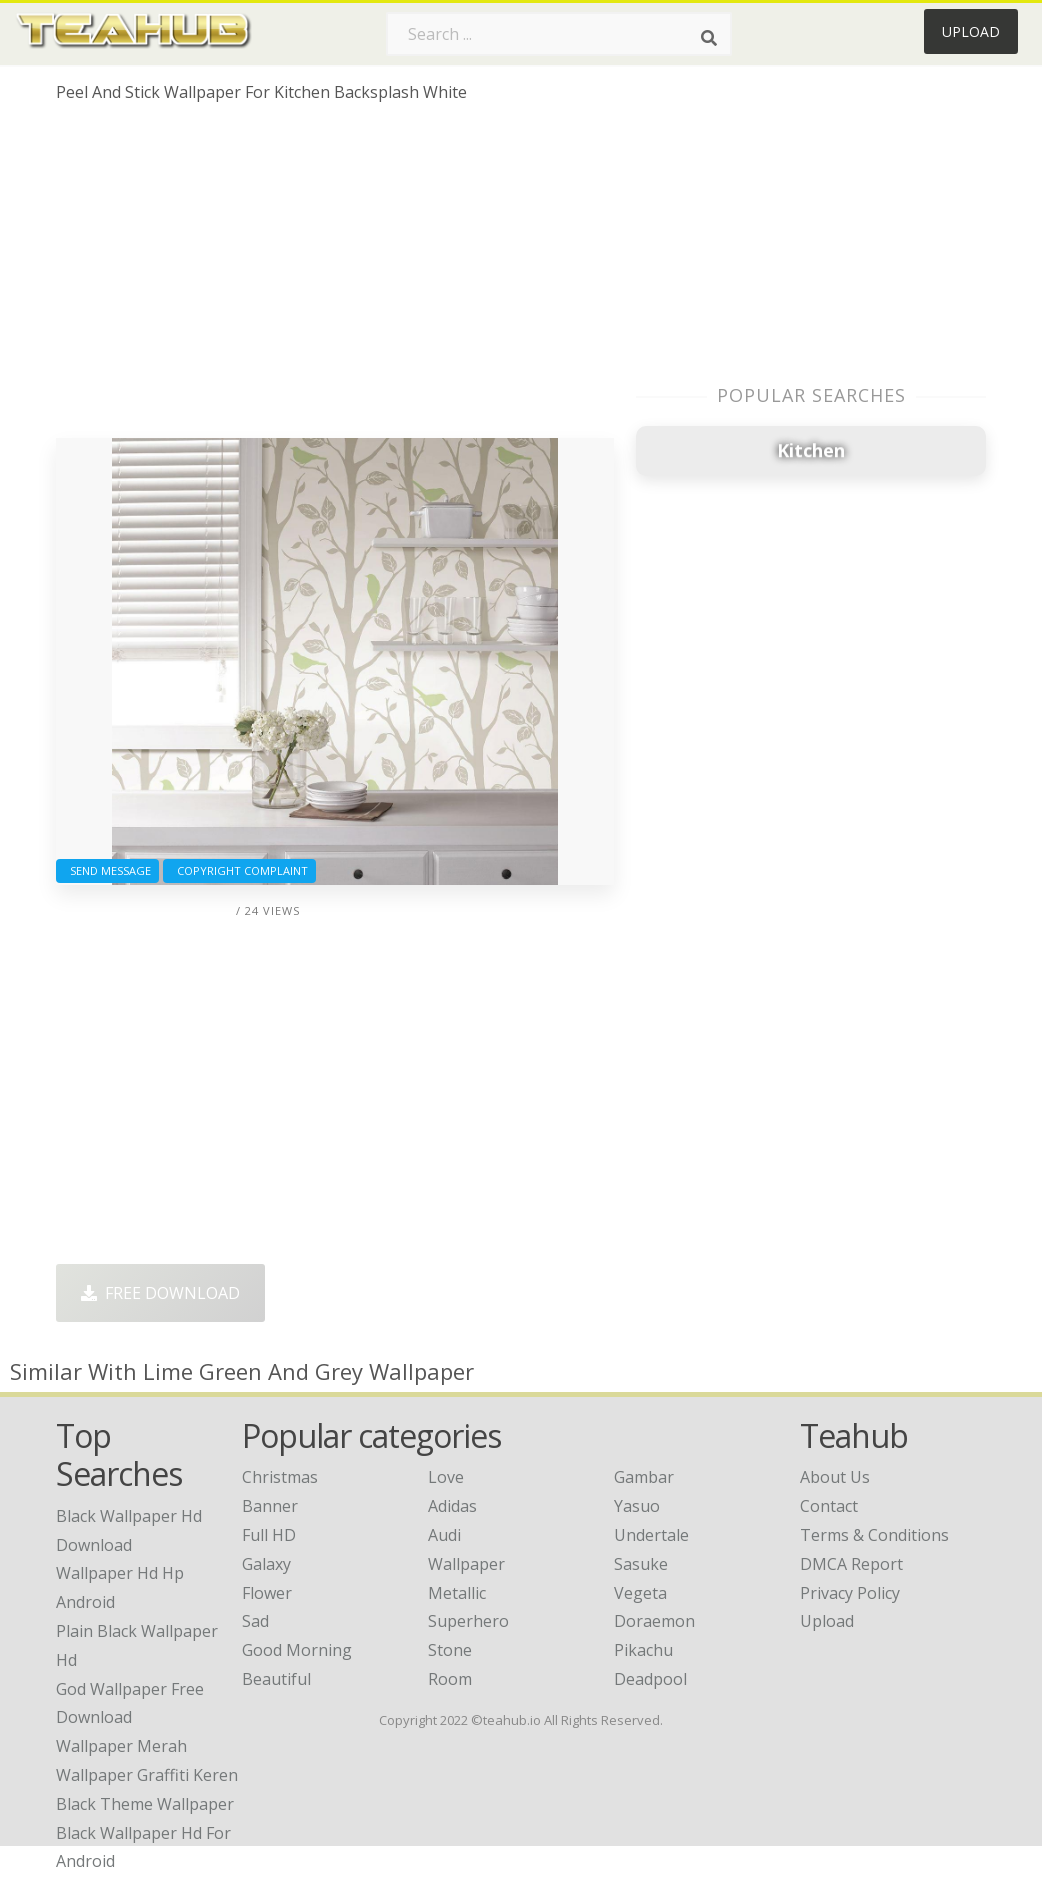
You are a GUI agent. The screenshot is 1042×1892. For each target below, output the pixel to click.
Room (450, 1679)
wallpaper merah (121, 1746)
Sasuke (641, 1564)
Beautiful (276, 1679)
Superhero (468, 1621)
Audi (444, 1535)
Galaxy (266, 1564)
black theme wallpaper (145, 1804)
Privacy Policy (850, 1593)
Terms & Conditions (874, 1535)
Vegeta (640, 1593)
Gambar (644, 1477)
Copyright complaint (239, 870)
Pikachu (643, 1650)
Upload (971, 31)
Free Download (160, 1293)
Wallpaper (466, 1564)
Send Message (107, 870)
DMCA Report (851, 1564)
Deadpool (650, 1679)
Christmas (280, 1477)
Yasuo (637, 1506)
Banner (270, 1506)
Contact (829, 1506)
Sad (255, 1621)
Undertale (651, 1535)
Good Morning (297, 1650)
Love (446, 1477)
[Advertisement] (335, 278)
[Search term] (559, 34)
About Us (835, 1477)
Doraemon (654, 1621)
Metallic (457, 1593)
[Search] (709, 38)
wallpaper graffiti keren (147, 1775)
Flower (267, 1593)
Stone (450, 1650)
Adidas (452, 1506)
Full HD (269, 1535)
